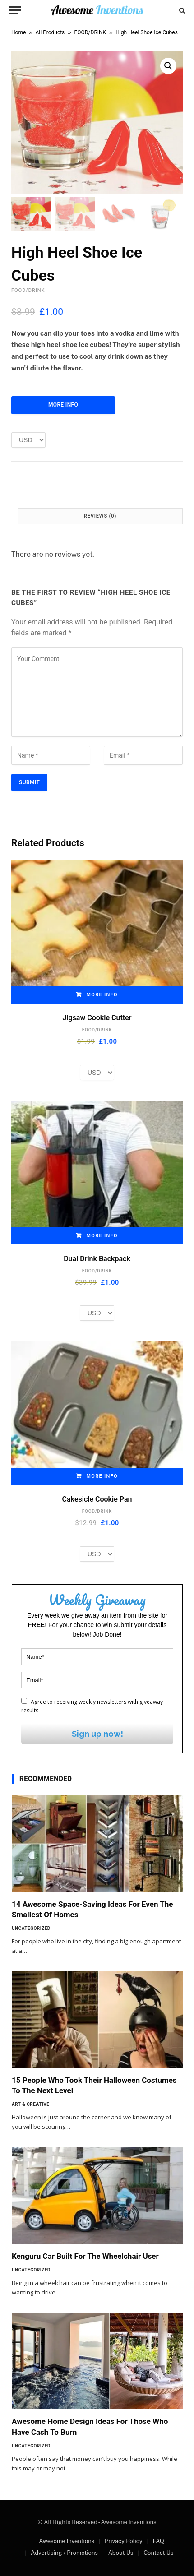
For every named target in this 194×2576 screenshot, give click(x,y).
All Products (50, 32)
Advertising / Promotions (64, 2553)
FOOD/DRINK (90, 32)
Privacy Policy (124, 2541)
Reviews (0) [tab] (100, 516)
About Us (121, 2553)
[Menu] (15, 10)
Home (18, 32)
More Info (63, 405)
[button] (168, 66)
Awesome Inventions (66, 2541)
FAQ (158, 2541)
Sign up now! (97, 1734)
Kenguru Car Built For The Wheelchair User (85, 2256)
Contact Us (158, 2553)
